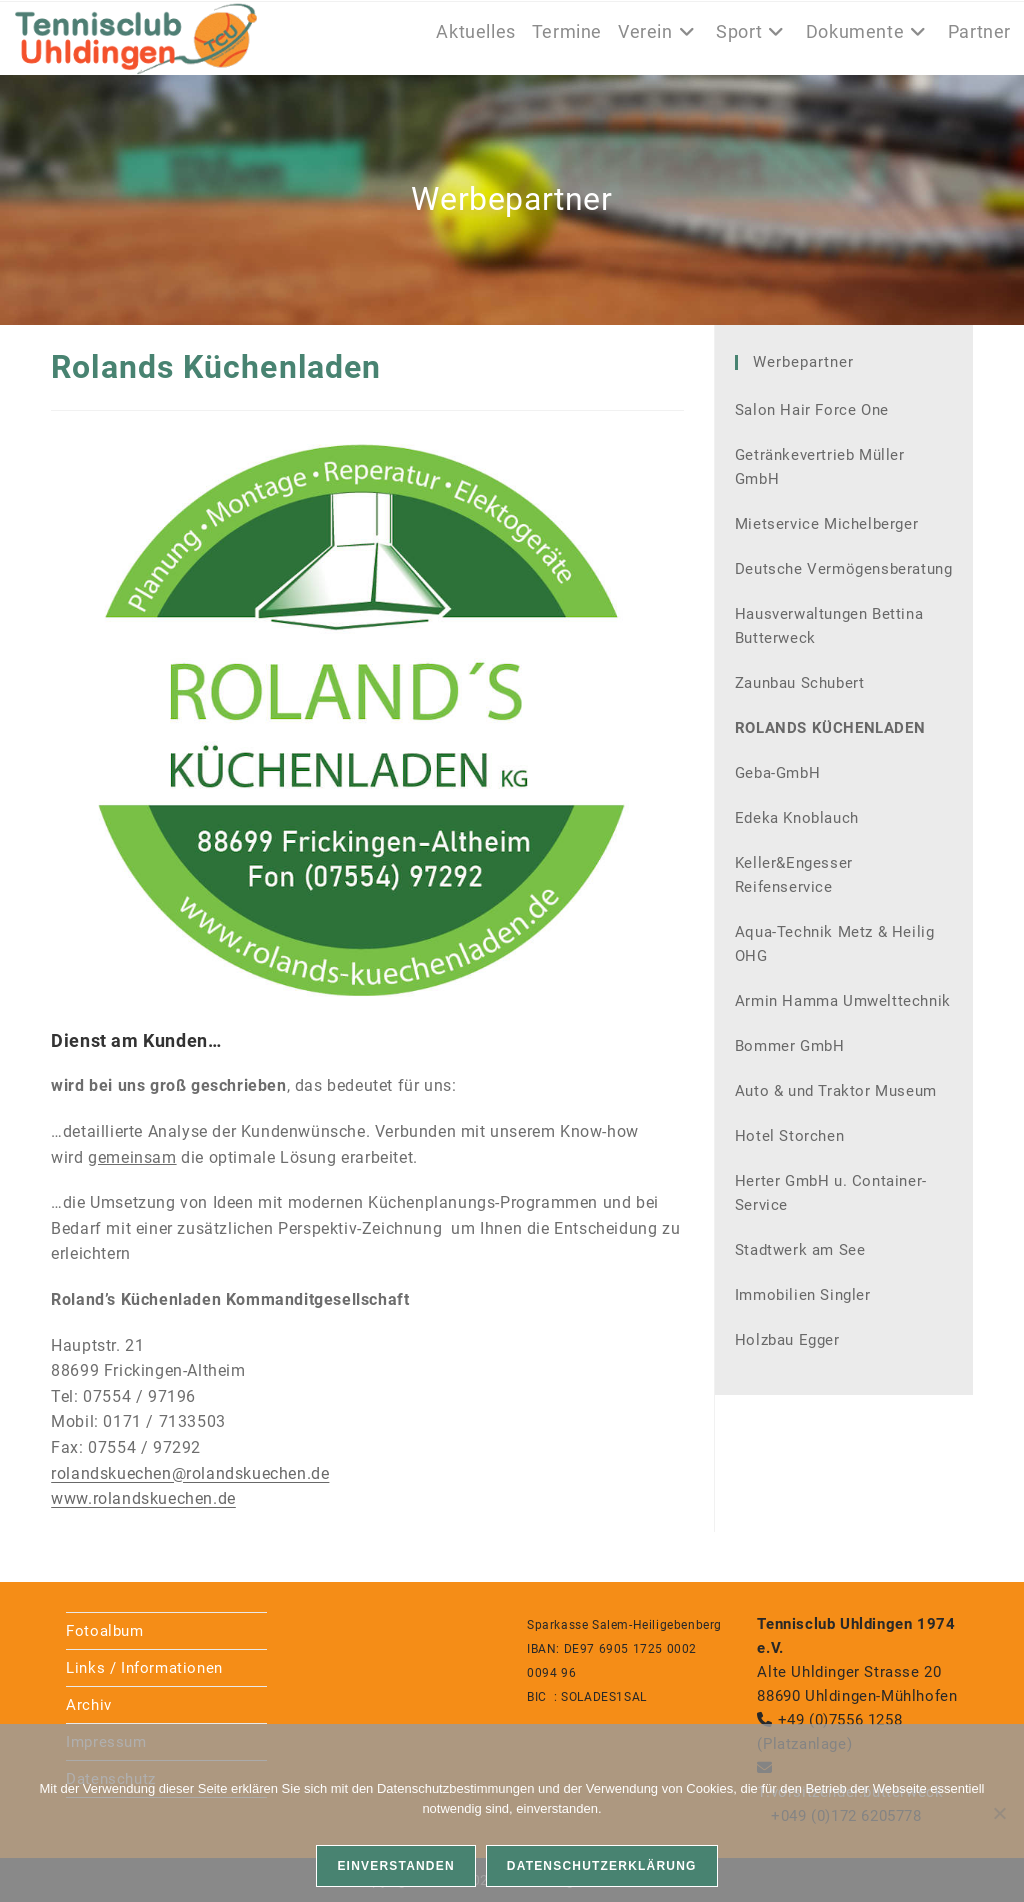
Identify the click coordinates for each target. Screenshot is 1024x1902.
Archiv (89, 1705)
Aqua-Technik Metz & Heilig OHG (835, 944)
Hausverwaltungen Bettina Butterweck (829, 626)
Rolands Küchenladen (830, 728)
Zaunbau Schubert (800, 683)
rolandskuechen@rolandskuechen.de (190, 1473)
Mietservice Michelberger (826, 524)
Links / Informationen (144, 1668)
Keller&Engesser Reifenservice (794, 875)
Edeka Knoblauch (797, 818)
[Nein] (999, 1813)
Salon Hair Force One (812, 410)
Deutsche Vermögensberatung (844, 569)
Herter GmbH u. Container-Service (831, 1193)
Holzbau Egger (787, 1340)
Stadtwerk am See (800, 1250)
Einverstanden (395, 1866)
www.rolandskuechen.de (143, 1498)
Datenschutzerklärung (602, 1866)
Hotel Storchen (789, 1136)
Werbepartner (803, 362)
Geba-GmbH (777, 773)
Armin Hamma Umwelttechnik (843, 1001)
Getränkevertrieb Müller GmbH (820, 467)
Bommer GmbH (790, 1046)
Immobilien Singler (803, 1295)
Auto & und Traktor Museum (836, 1091)
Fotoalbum (104, 1631)
